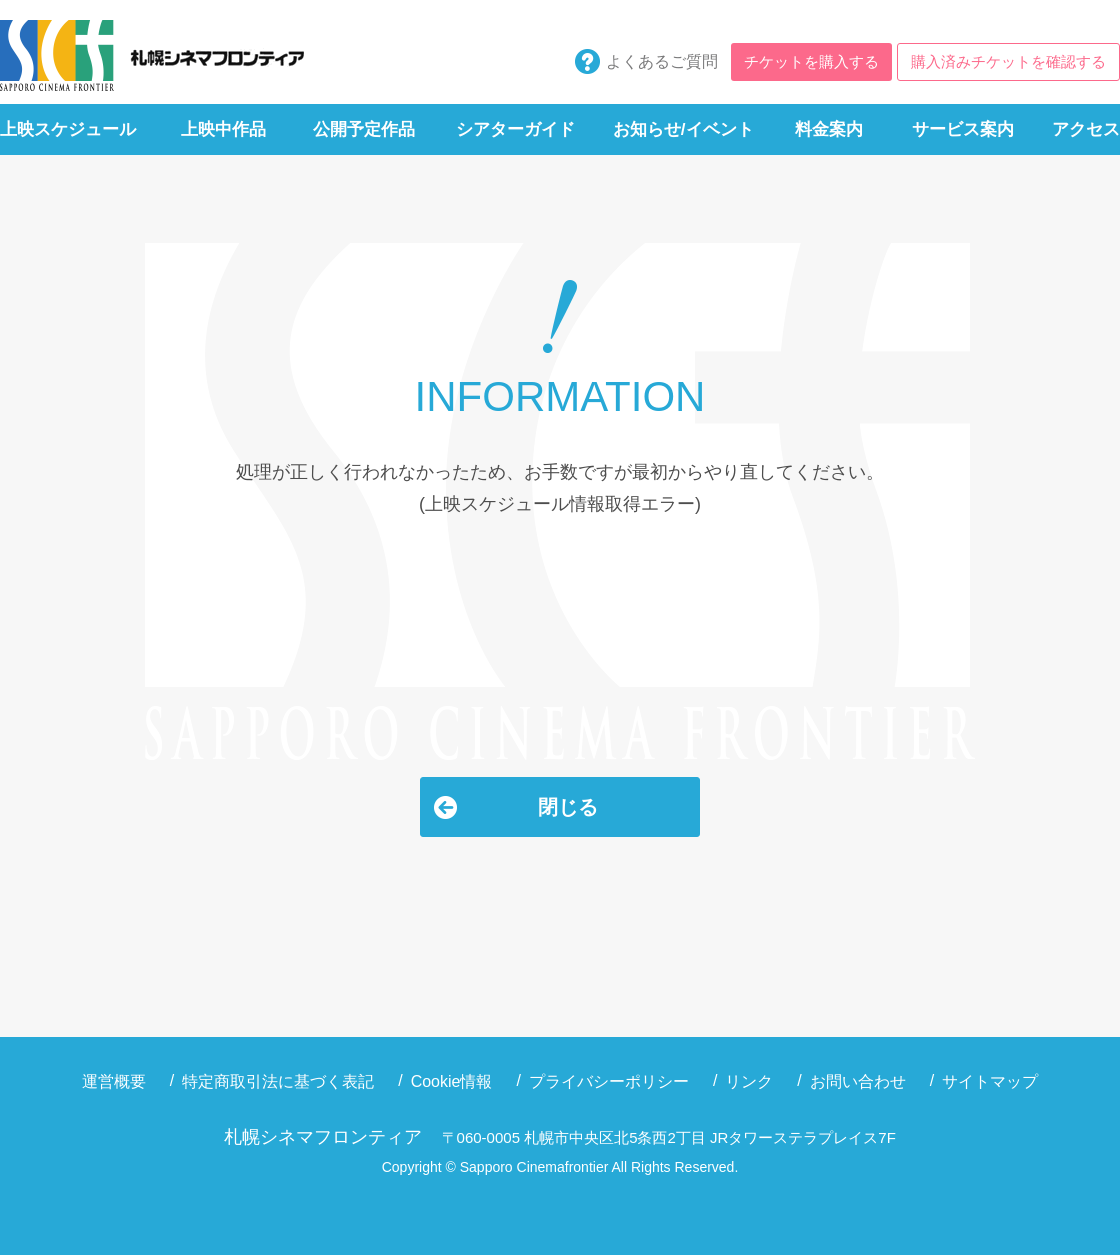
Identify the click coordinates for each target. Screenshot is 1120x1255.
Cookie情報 (452, 1081)
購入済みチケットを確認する (1008, 61)
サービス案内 (963, 129)
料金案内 (829, 129)
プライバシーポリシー (609, 1081)
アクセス (1086, 129)
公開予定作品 (364, 129)
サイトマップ (990, 1081)
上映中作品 (223, 129)
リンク (749, 1081)
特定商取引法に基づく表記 (278, 1081)
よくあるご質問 (662, 61)
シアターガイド (515, 129)
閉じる (568, 807)
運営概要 (114, 1081)
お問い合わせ (858, 1081)
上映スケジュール (68, 129)
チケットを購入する (811, 61)
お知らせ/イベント (683, 129)
